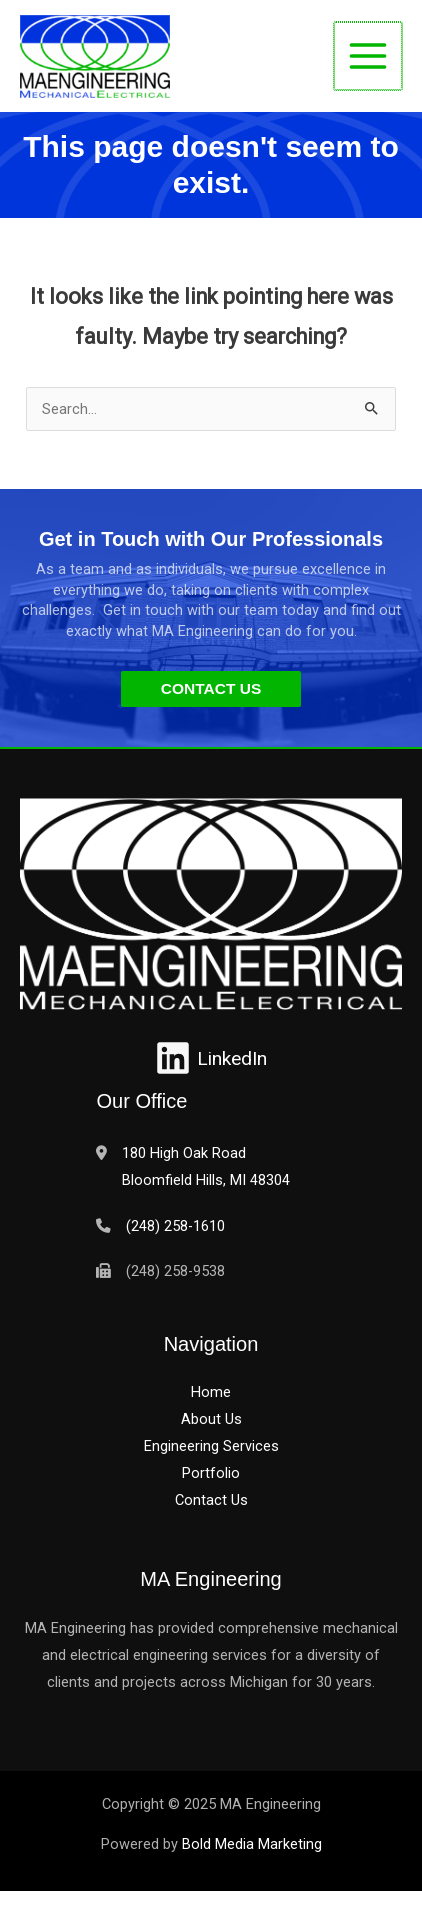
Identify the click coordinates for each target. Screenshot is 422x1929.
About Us (211, 1419)
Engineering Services (211, 1446)
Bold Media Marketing (252, 1844)
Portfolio (211, 1473)
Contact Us (211, 1500)
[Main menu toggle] (368, 56)
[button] (211, 689)
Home (211, 1392)
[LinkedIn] (210, 1058)
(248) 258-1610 (175, 1226)
